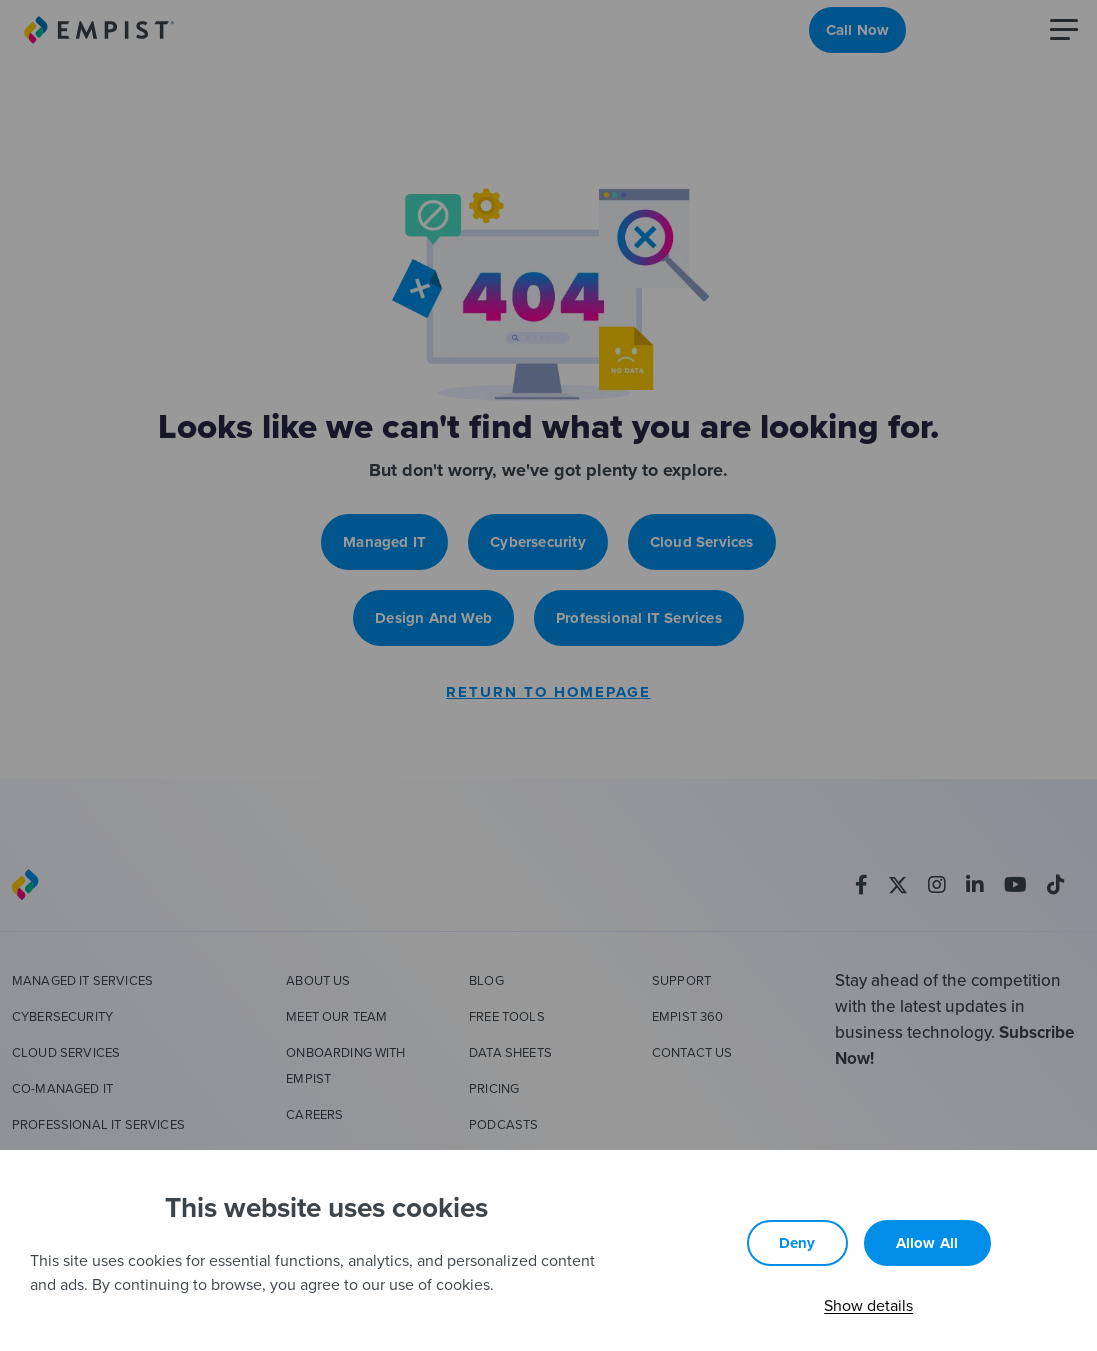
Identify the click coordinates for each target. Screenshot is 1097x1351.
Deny (797, 1243)
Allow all (927, 1243)
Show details (868, 1305)
